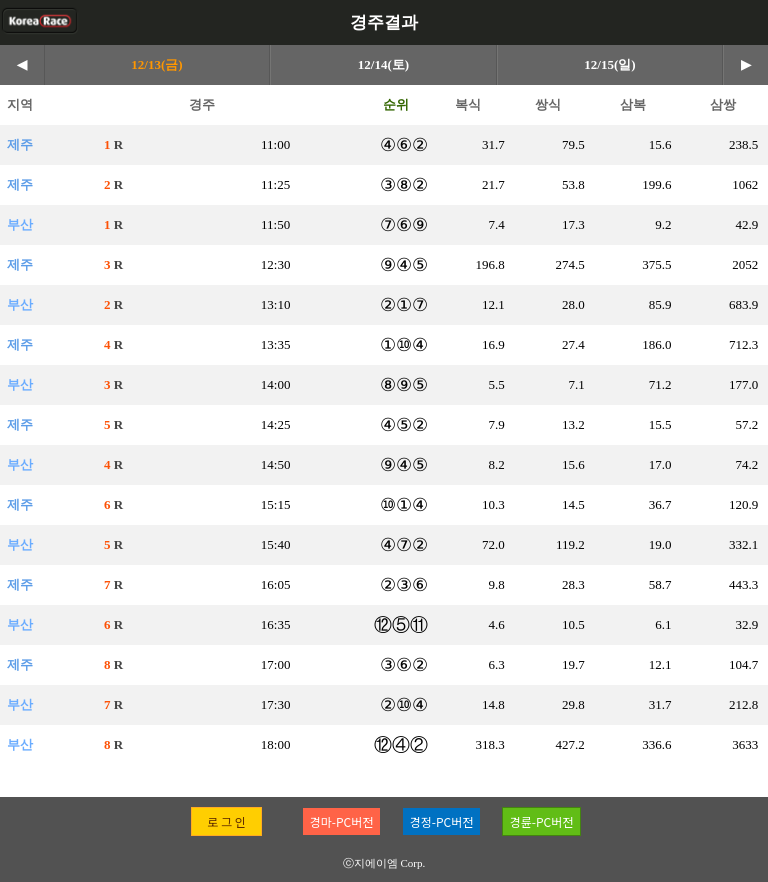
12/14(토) (383, 64)
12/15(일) (609, 64)
